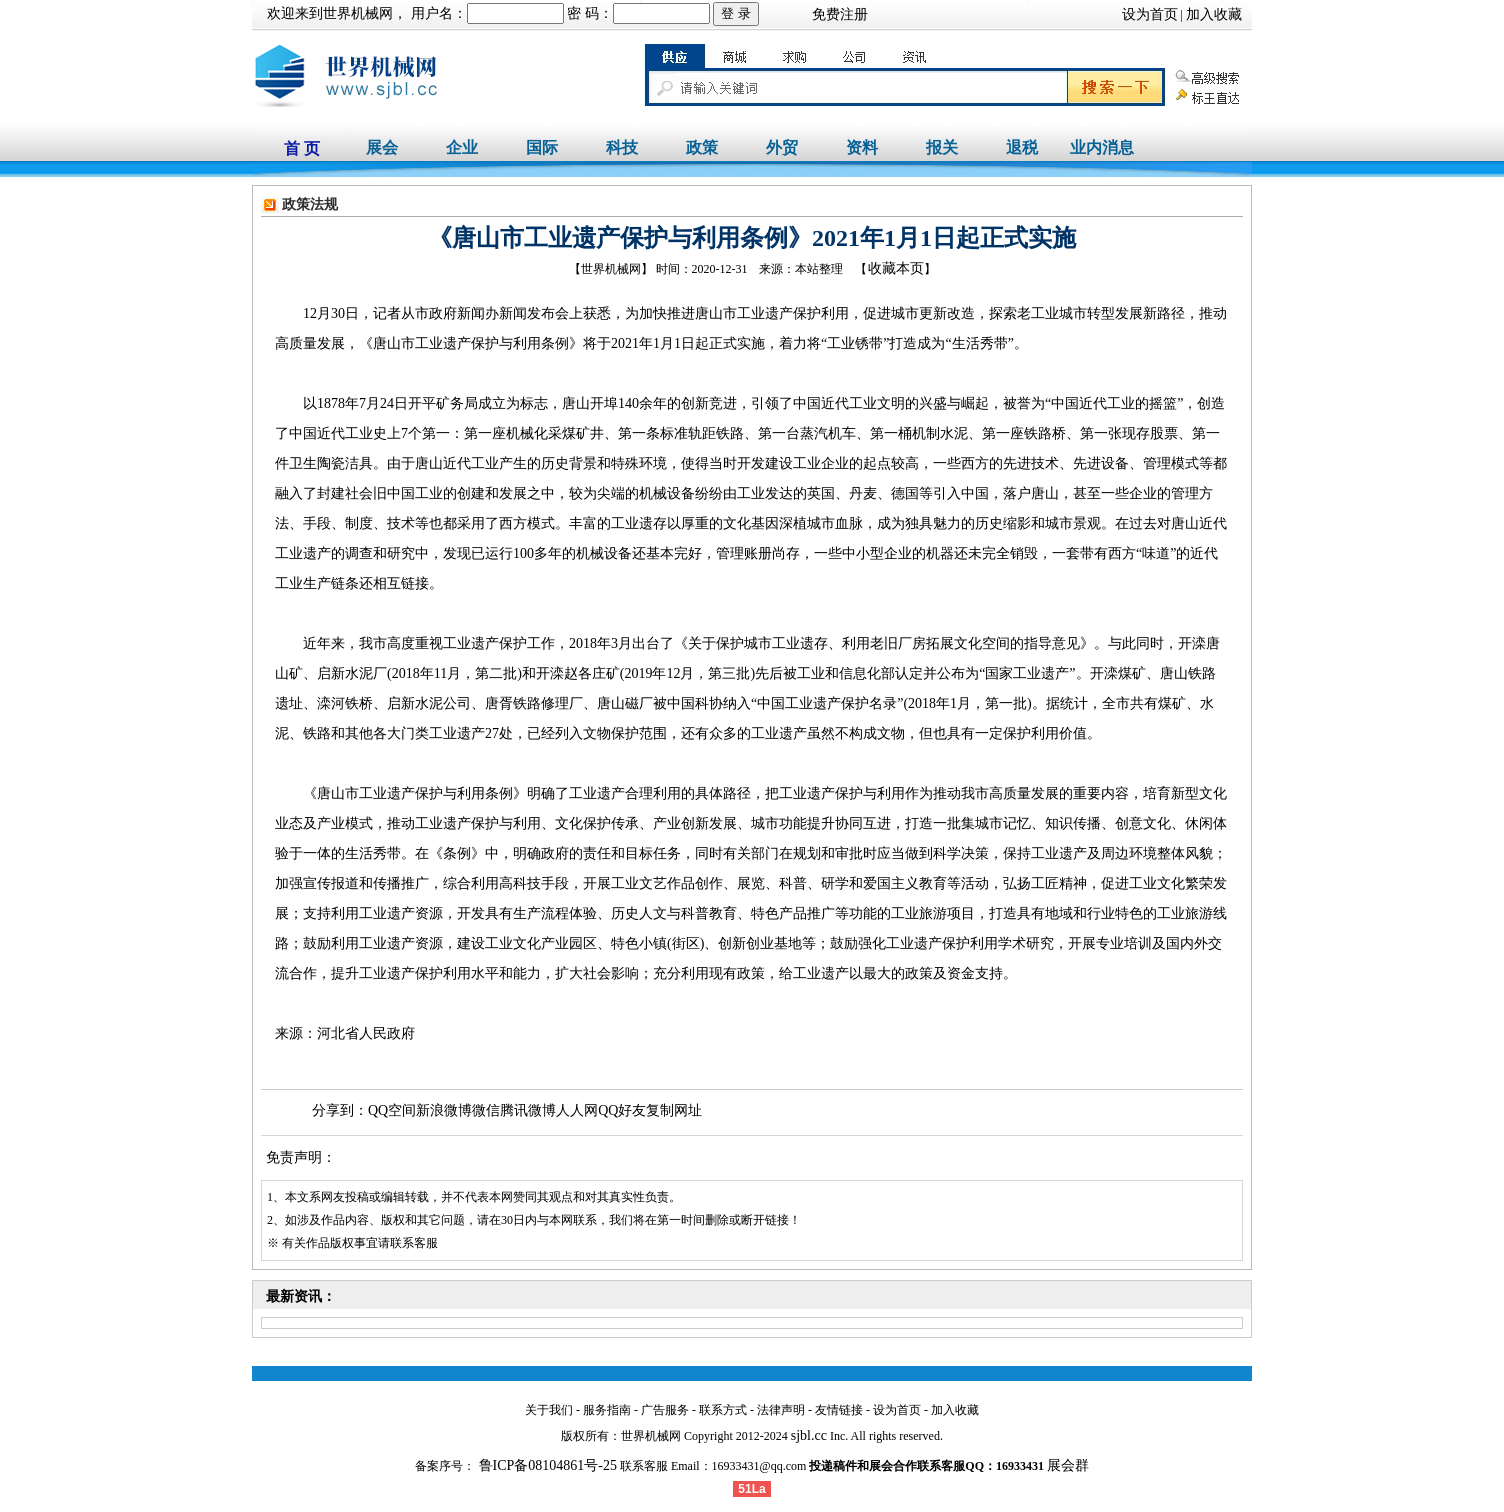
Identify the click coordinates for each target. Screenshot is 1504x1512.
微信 (486, 1110)
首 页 (302, 148)
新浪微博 (444, 1110)
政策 (702, 147)
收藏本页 (896, 268)
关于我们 (549, 1410)
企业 (462, 147)
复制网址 (674, 1110)
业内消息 (1102, 147)
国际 (542, 147)
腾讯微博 (528, 1110)
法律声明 (781, 1410)
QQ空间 (392, 1110)
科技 (622, 147)
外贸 (782, 147)
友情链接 (839, 1410)
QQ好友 (622, 1110)
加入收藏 (1214, 14)
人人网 (577, 1110)
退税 (1022, 147)
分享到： (340, 1110)
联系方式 (723, 1410)
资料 (862, 147)
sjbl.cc (809, 1435)
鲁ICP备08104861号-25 (546, 1465)
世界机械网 (358, 13)
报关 (942, 147)
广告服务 (665, 1410)
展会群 (1068, 1465)
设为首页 (1150, 14)
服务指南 (607, 1410)
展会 (382, 147)
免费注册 (840, 14)
